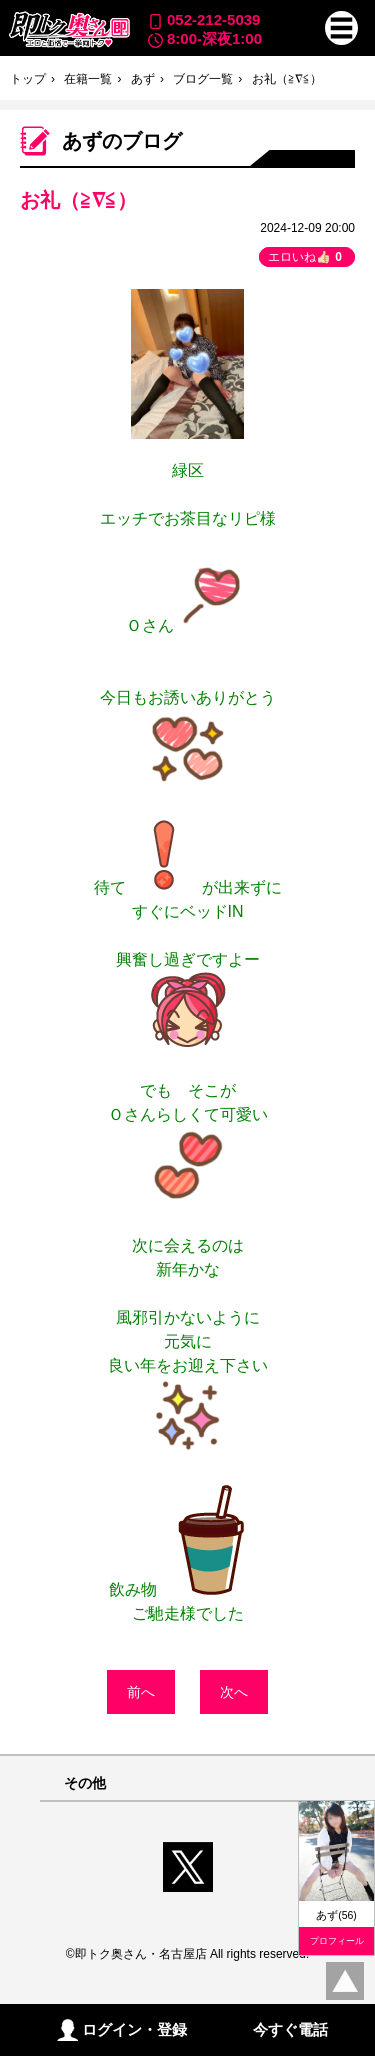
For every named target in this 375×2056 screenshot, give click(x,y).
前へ (141, 1692)
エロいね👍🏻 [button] (307, 257)
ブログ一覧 (203, 79)
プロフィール (337, 1941)
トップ (28, 79)
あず (143, 79)
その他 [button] (85, 1783)
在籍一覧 (88, 79)
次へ (234, 1692)
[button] (342, 28)
